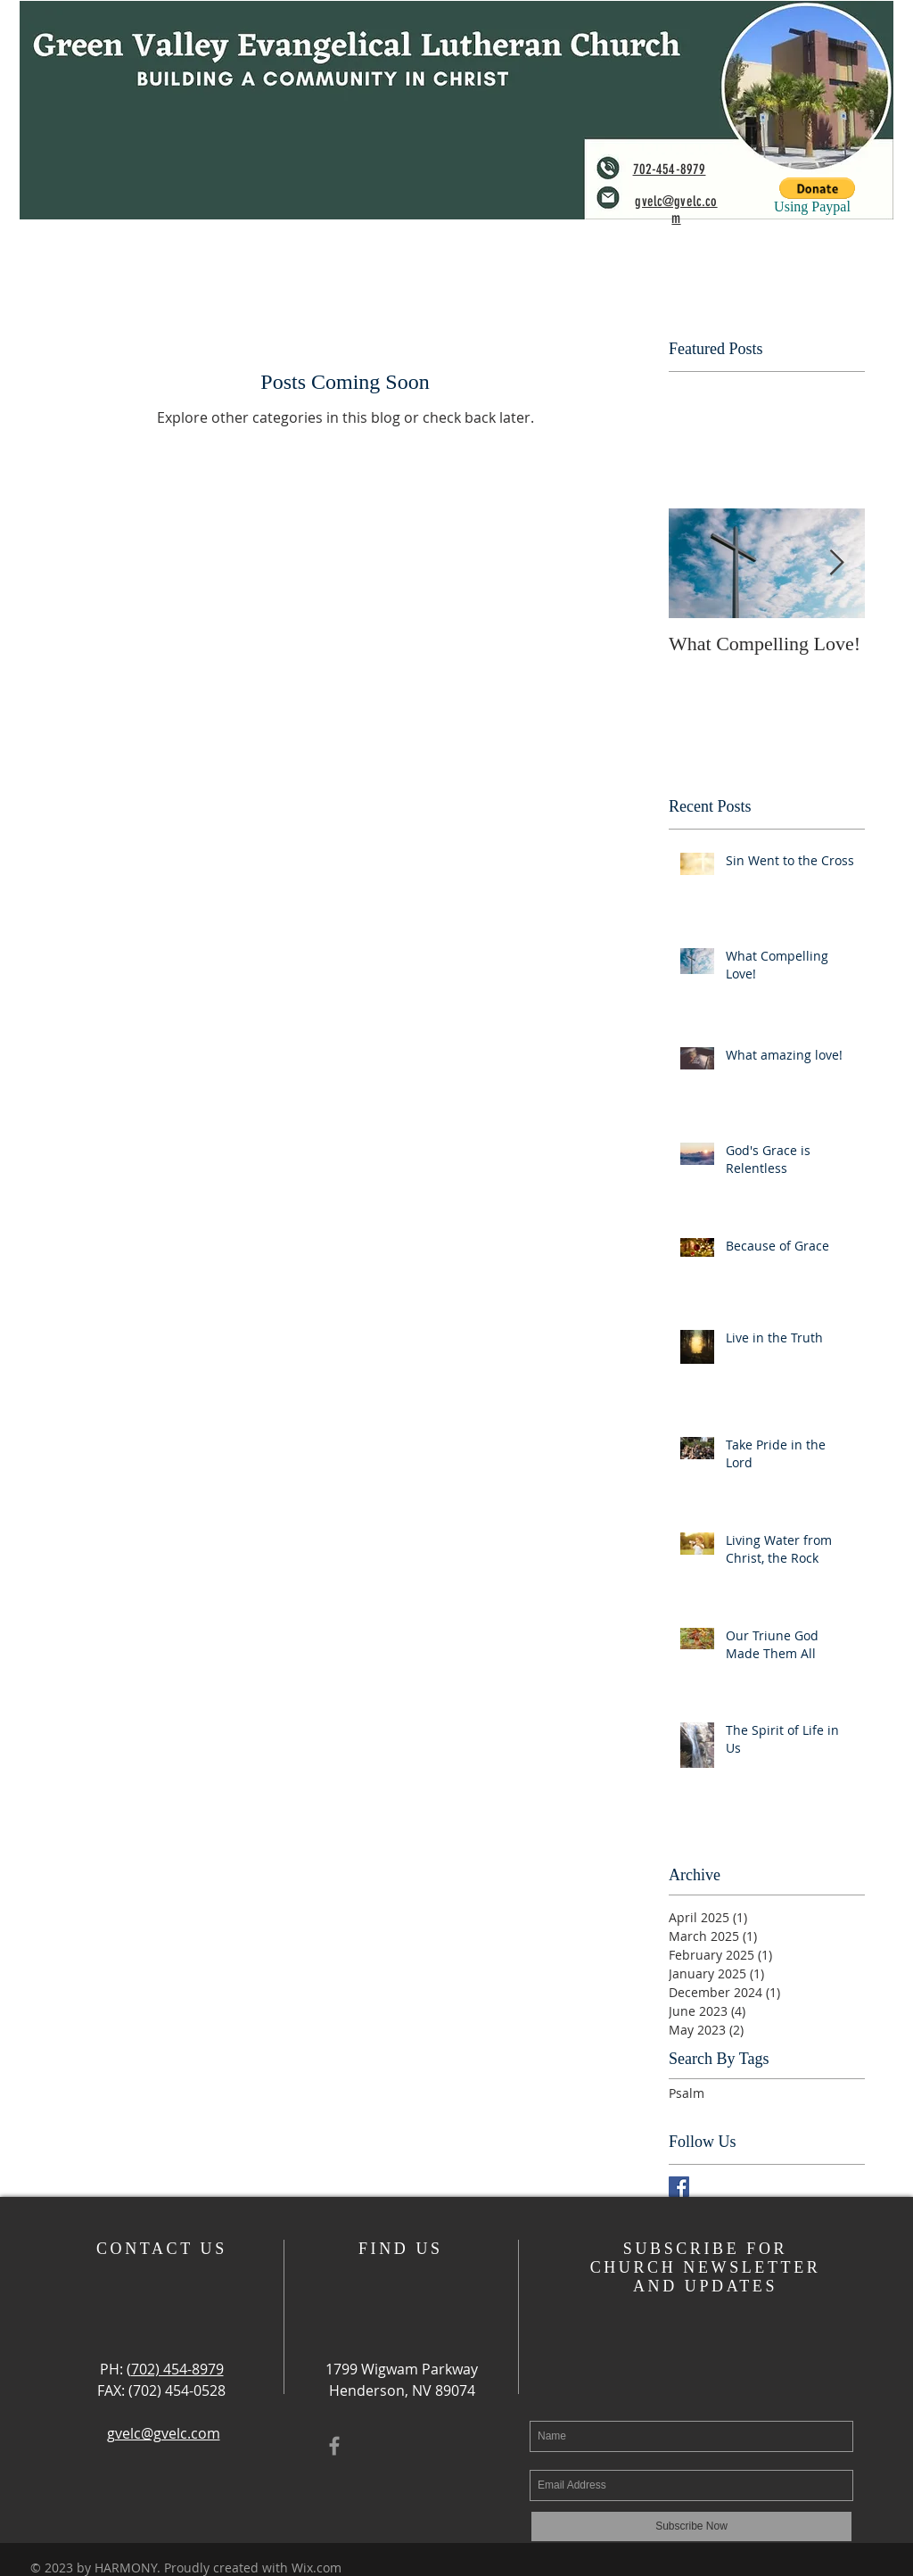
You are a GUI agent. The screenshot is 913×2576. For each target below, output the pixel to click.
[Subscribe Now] (691, 2526)
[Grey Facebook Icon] (334, 2445)
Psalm (686, 2093)
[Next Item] (836, 563)
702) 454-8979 (177, 2369)
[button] (817, 188)
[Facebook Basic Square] (679, 2186)
